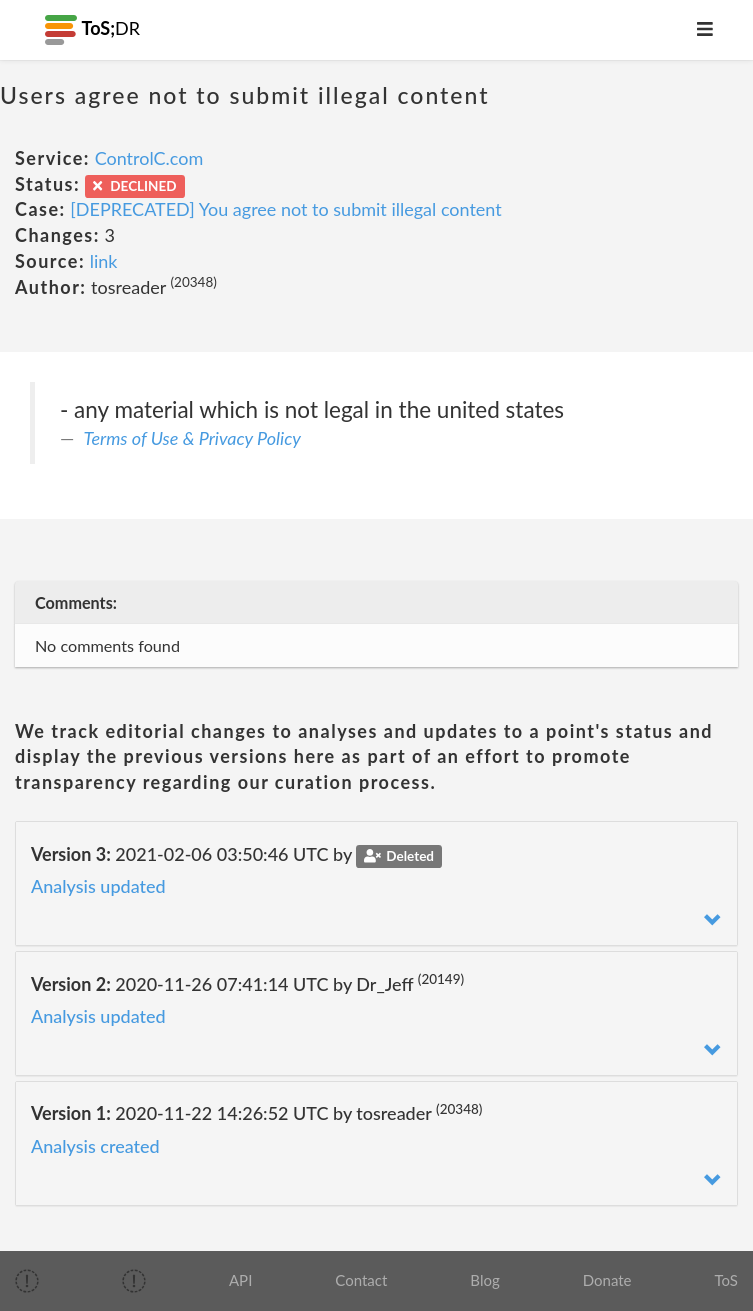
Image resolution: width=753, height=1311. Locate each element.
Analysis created (95, 1146)
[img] (27, 1281)
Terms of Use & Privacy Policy (192, 438)
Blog (484, 1280)
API (240, 1280)
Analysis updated (98, 886)
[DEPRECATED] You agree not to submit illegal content (285, 209)
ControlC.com (149, 158)
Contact (361, 1280)
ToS (726, 1280)
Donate (607, 1280)
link (104, 261)
